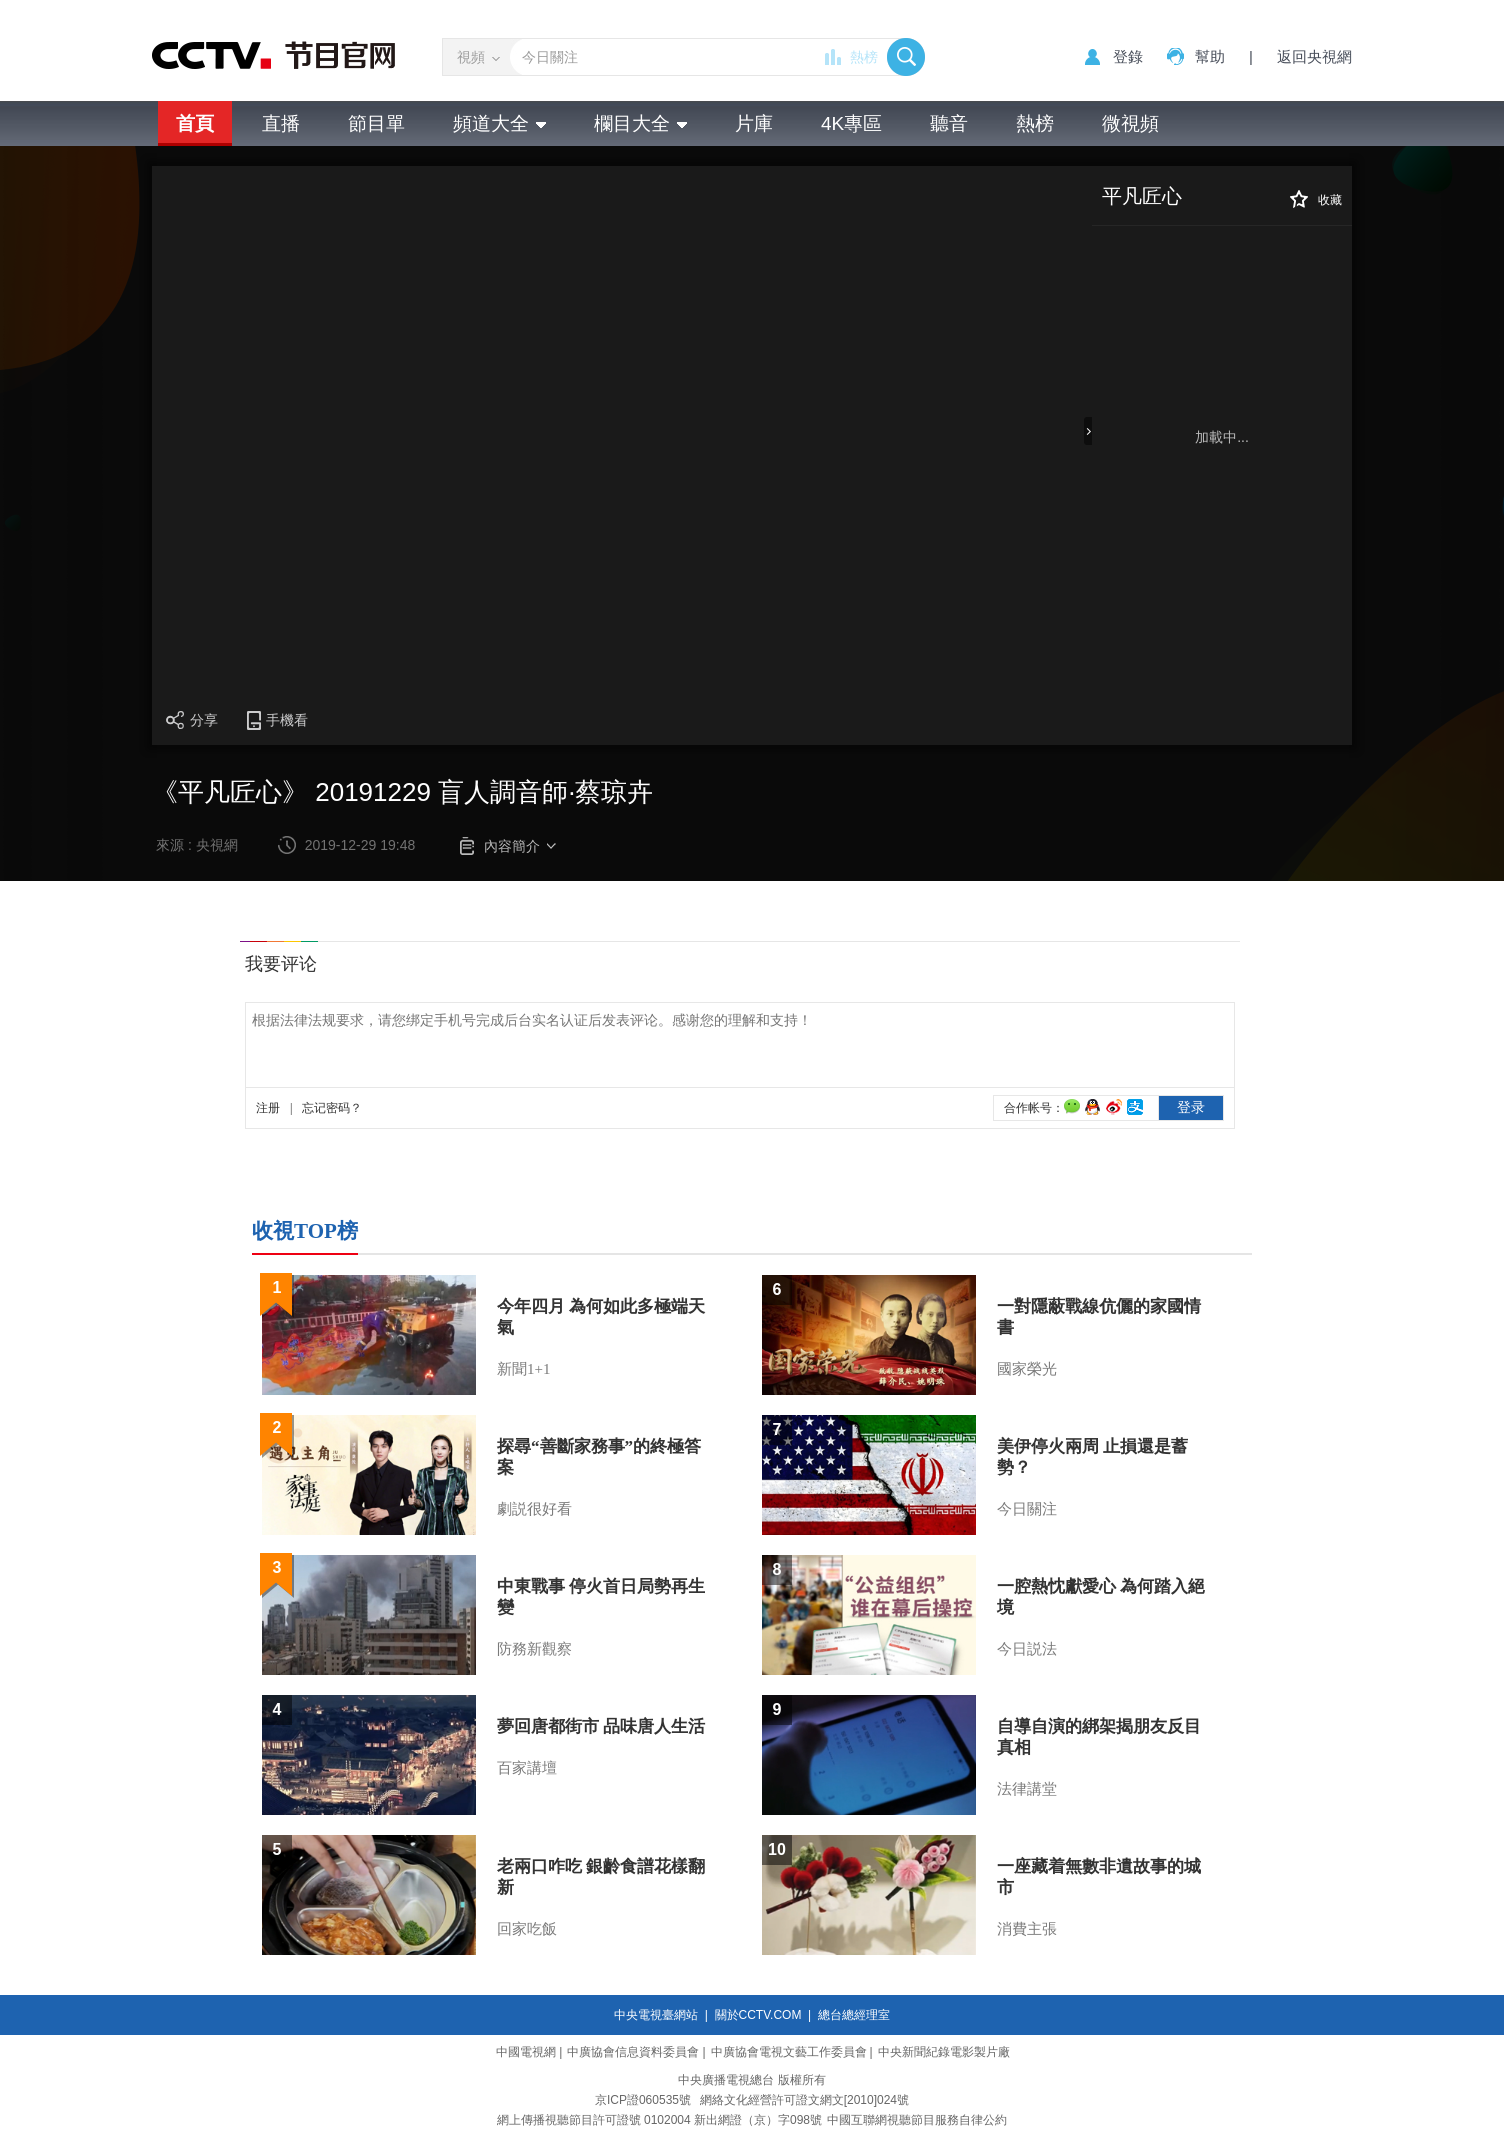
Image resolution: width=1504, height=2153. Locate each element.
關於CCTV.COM (758, 2015)
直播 (281, 123)
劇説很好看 (534, 1509)
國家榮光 (1027, 1369)
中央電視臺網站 (656, 2015)
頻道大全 (499, 123)
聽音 (949, 123)
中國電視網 (526, 2052)
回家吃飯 (527, 1929)
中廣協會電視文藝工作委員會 (789, 2052)
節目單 (376, 123)
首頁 (195, 123)
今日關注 (1027, 1509)
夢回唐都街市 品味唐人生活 (601, 1726)
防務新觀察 (534, 1649)
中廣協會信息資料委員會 (633, 2052)
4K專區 (851, 123)
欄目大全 (640, 123)
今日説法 (1027, 1649)
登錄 (1128, 56)
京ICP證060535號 (643, 2100)
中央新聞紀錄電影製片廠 (944, 2052)
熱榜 (864, 57)
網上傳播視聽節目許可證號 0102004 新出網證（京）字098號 (659, 2120)
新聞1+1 (523, 1369)
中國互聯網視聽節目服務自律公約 (917, 2120)
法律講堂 (1027, 1789)
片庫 (754, 123)
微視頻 (1130, 123)
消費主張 (1027, 1929)
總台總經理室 (854, 2015)
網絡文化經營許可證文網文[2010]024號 (804, 2100)
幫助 (1210, 56)
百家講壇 (527, 1768)
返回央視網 (1314, 56)
